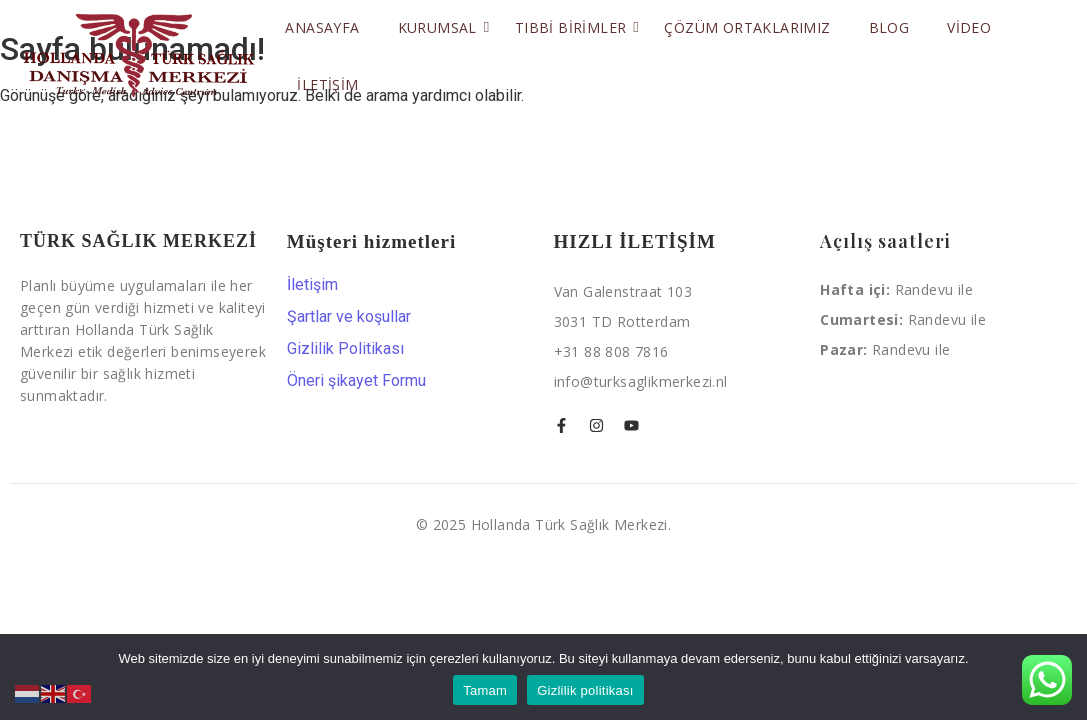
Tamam (485, 690)
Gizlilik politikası (585, 690)
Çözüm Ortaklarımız (747, 27)
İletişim (327, 84)
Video (969, 27)
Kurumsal (441, 27)
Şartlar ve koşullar (349, 317)
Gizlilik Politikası (345, 349)
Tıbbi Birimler (574, 27)
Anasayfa (322, 27)
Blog (889, 27)
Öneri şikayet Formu (356, 381)
